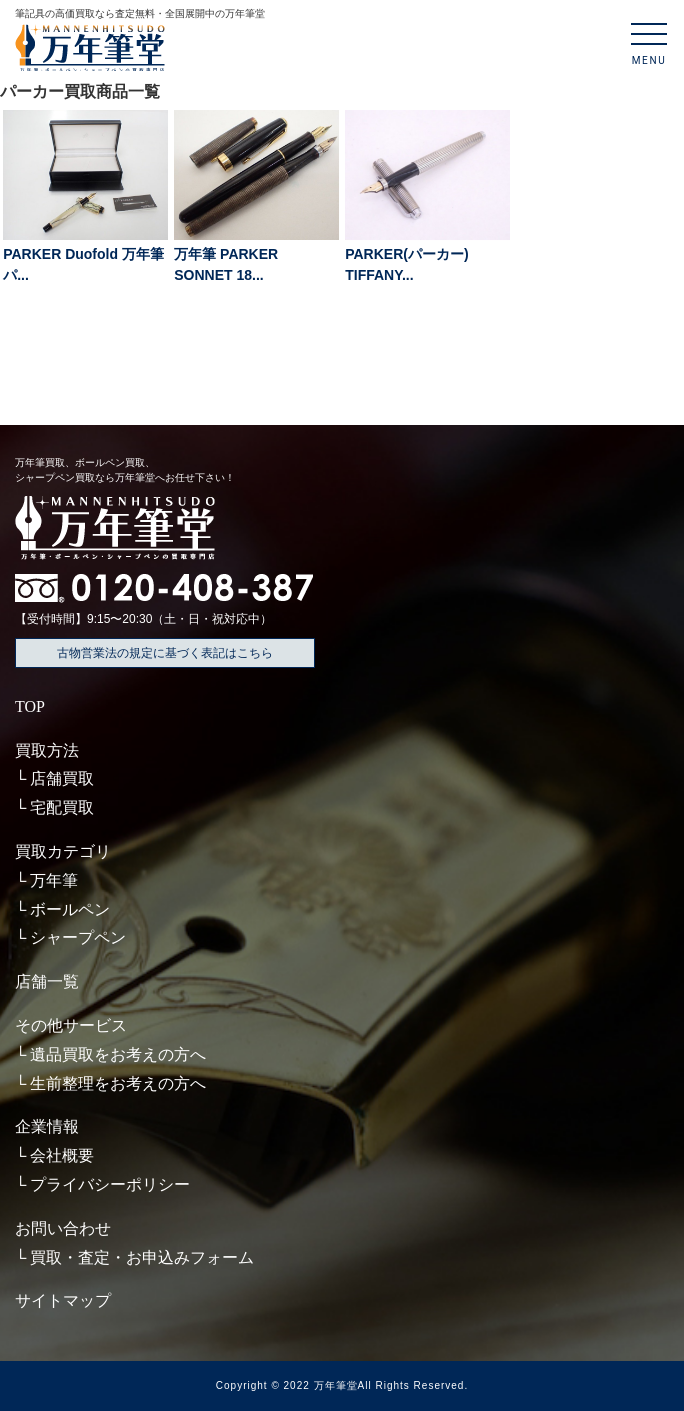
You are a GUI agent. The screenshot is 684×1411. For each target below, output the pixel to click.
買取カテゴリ (63, 851)
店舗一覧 (47, 981)
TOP (30, 706)
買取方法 (47, 750)
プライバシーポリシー (110, 1184)
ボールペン (70, 909)
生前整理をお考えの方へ (118, 1083)
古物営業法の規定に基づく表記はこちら (165, 653)
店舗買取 (62, 778)
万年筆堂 (336, 1385)
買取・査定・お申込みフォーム (142, 1257)
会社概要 (62, 1155)
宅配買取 (62, 807)
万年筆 (54, 880)
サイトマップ (63, 1300)
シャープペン (78, 937)
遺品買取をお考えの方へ (118, 1054)
